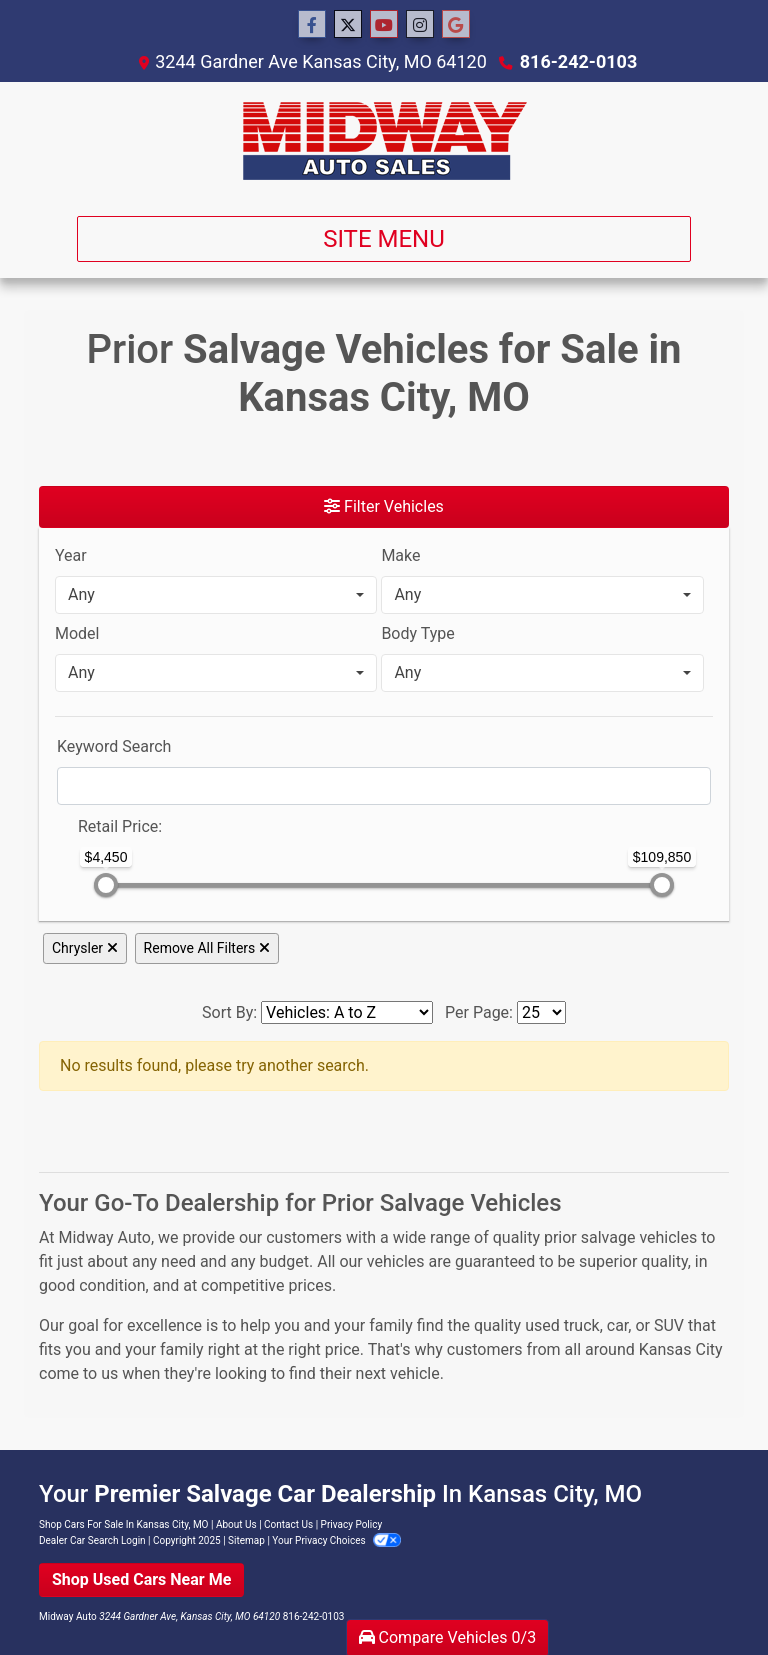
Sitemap (246, 1540)
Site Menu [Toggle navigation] (384, 239)
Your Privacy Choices (336, 1540)
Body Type (417, 633)
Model (77, 633)
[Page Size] (541, 1012)
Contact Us (288, 1524)
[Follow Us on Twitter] (348, 25)
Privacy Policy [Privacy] (352, 1524)
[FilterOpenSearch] (384, 786)
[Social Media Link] (420, 25)
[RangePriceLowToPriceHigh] (65, 817)
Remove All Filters (207, 948)
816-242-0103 (578, 61)
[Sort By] (347, 1012)
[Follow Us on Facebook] (312, 25)
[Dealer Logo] (384, 141)
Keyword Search (114, 746)
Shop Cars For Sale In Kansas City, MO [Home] (124, 1524)
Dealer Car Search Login (92, 1540)
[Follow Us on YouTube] (384, 25)
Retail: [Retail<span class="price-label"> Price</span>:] (120, 826)
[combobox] (216, 595)
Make (400, 555)
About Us (236, 1524)
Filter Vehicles (384, 506)
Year (71, 555)
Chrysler (85, 948)
